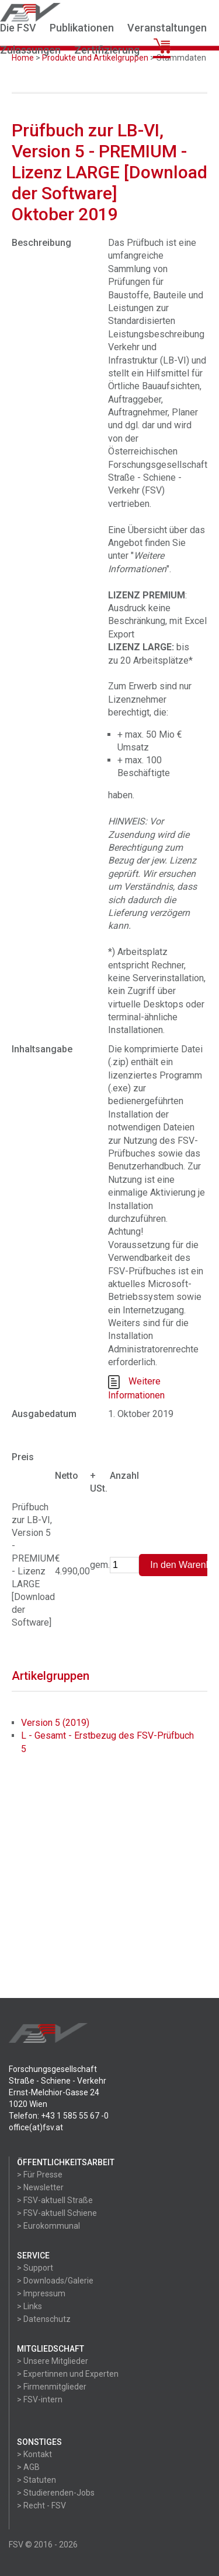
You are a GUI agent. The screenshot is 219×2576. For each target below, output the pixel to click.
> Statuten (36, 2480)
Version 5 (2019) (55, 1722)
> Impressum (41, 2293)
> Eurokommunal (48, 2225)
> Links (29, 2306)
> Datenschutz (44, 2319)
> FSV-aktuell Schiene (57, 2213)
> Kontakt (34, 2454)
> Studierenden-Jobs (56, 2492)
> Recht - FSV (41, 2505)
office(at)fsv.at (36, 2127)
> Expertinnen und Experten (68, 2373)
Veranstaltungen (167, 28)
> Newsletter (40, 2187)
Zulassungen (30, 50)
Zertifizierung (107, 50)
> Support (35, 2267)
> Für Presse (39, 2174)
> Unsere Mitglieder (52, 2361)
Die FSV (18, 28)
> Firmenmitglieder (51, 2386)
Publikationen (82, 28)
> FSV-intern (39, 2399)
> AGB (28, 2467)
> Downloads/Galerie (55, 2280)
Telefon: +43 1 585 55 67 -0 (59, 2115)
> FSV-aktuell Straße (55, 2200)
